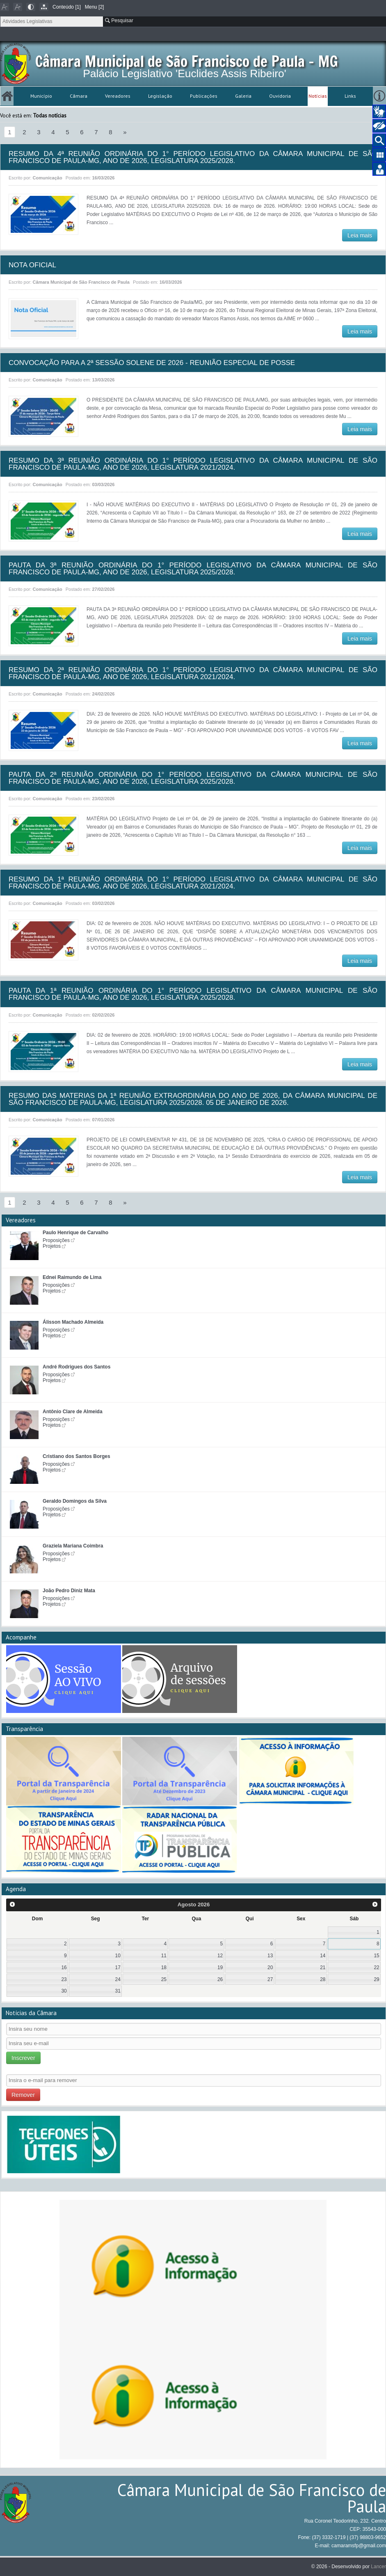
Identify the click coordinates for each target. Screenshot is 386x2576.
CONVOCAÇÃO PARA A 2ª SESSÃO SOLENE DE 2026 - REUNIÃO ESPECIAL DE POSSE (152, 363)
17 (118, 1967)
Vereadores (117, 96)
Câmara (78, 96)
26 (220, 1979)
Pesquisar (119, 20)
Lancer (378, 2566)
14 (322, 1955)
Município (41, 96)
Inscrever (23, 2058)
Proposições (56, 1240)
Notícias (317, 96)
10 (118, 1955)
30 (63, 1991)
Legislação (160, 96)
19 (220, 1967)
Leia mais (359, 235)
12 (220, 1955)
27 (270, 1979)
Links (350, 96)
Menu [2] (94, 7)
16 (63, 1967)
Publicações (203, 96)
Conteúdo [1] (67, 7)
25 (164, 1979)
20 (270, 1967)
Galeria (243, 96)
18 (164, 1967)
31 (118, 1991)
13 (270, 1955)
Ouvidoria (280, 96)
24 (118, 1979)
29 (376, 1979)
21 (322, 1967)
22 (376, 1967)
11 (164, 1955)
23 (63, 1979)
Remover (23, 2095)
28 (322, 1979)
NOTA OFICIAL (32, 265)
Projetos (52, 1246)
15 (376, 1955)
